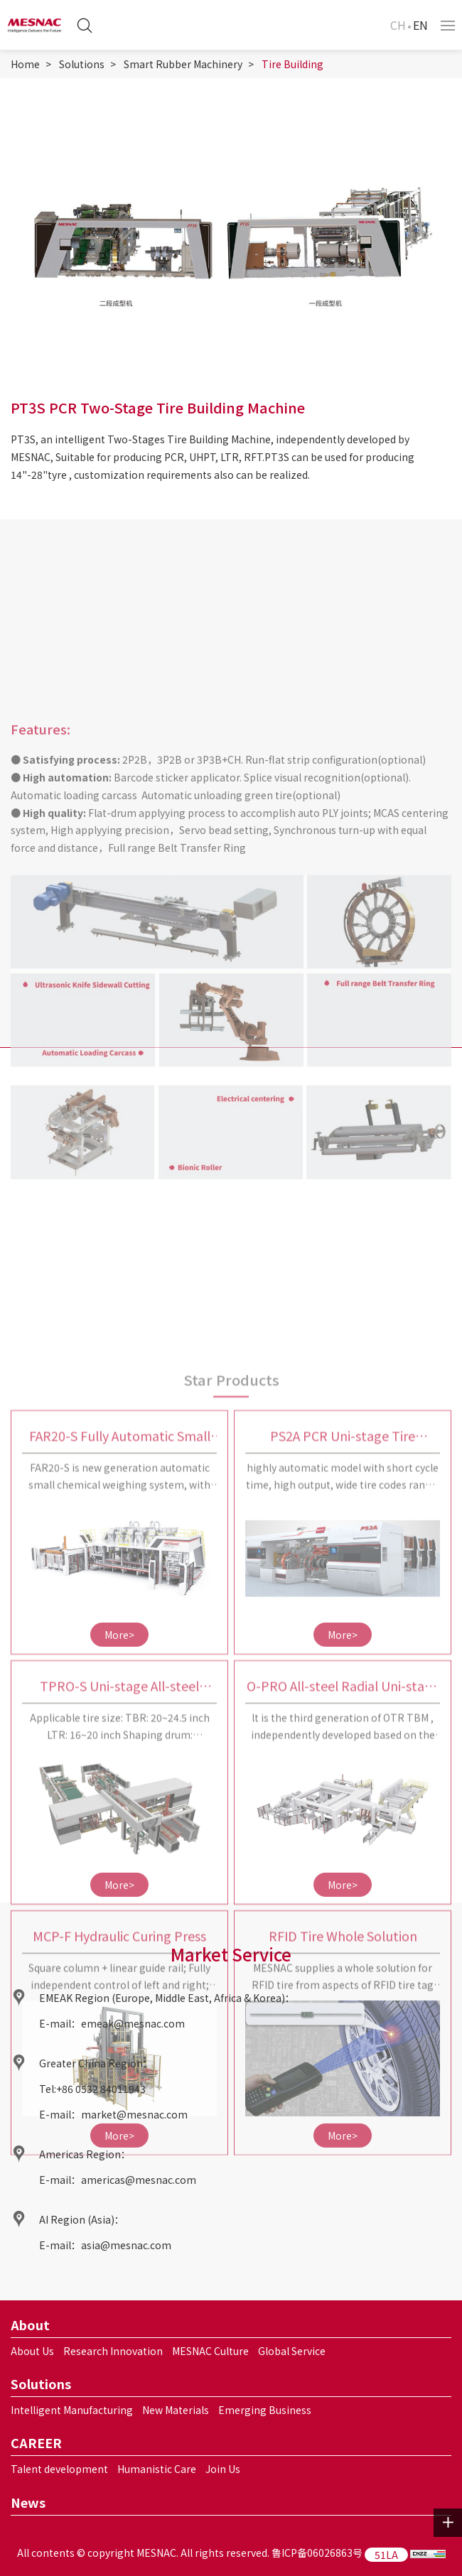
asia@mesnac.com (126, 2245)
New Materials (175, 2410)
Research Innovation (113, 2351)
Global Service (292, 2351)
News (28, 2502)
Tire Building (292, 64)
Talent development (59, 2469)
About (30, 2324)
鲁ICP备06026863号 (317, 2552)
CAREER (36, 2442)
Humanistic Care (156, 2469)
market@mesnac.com (134, 2114)
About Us (32, 2351)
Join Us (222, 2469)
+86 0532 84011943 (101, 2089)
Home (25, 64)
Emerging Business (264, 2410)
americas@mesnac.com (138, 2179)
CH (398, 24)
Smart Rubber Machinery (183, 64)
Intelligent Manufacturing (72, 2410)
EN (420, 24)
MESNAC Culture (210, 2351)
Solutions (81, 64)
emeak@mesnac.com (133, 2023)
